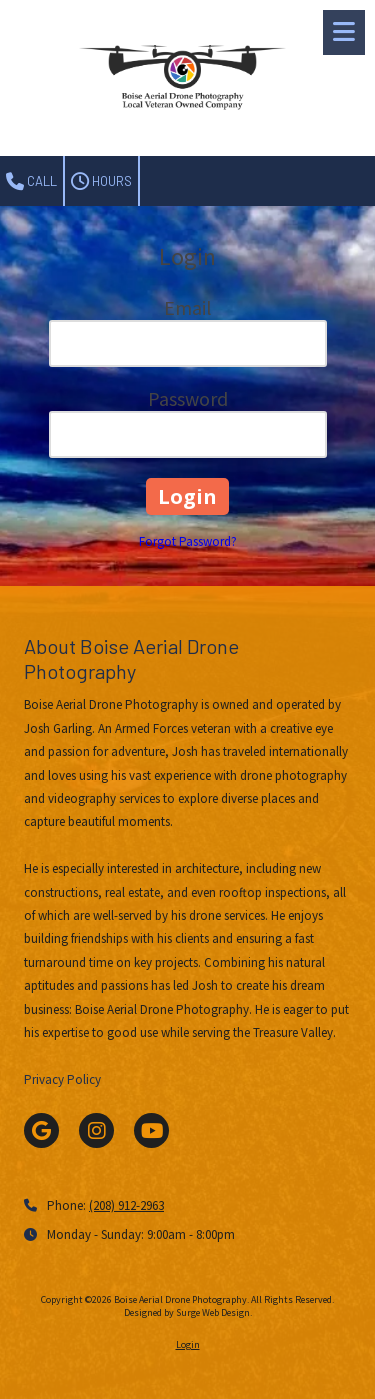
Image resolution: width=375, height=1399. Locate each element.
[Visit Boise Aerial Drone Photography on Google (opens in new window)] (41, 1130)
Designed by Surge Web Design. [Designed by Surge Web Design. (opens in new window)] (188, 1312)
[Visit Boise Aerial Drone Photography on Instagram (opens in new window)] (96, 1130)
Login (188, 1344)
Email (188, 307)
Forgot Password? (188, 541)
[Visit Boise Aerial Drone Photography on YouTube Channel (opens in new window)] (151, 1130)
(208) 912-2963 (126, 1205)
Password (188, 398)
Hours (101, 182)
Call (31, 182)
